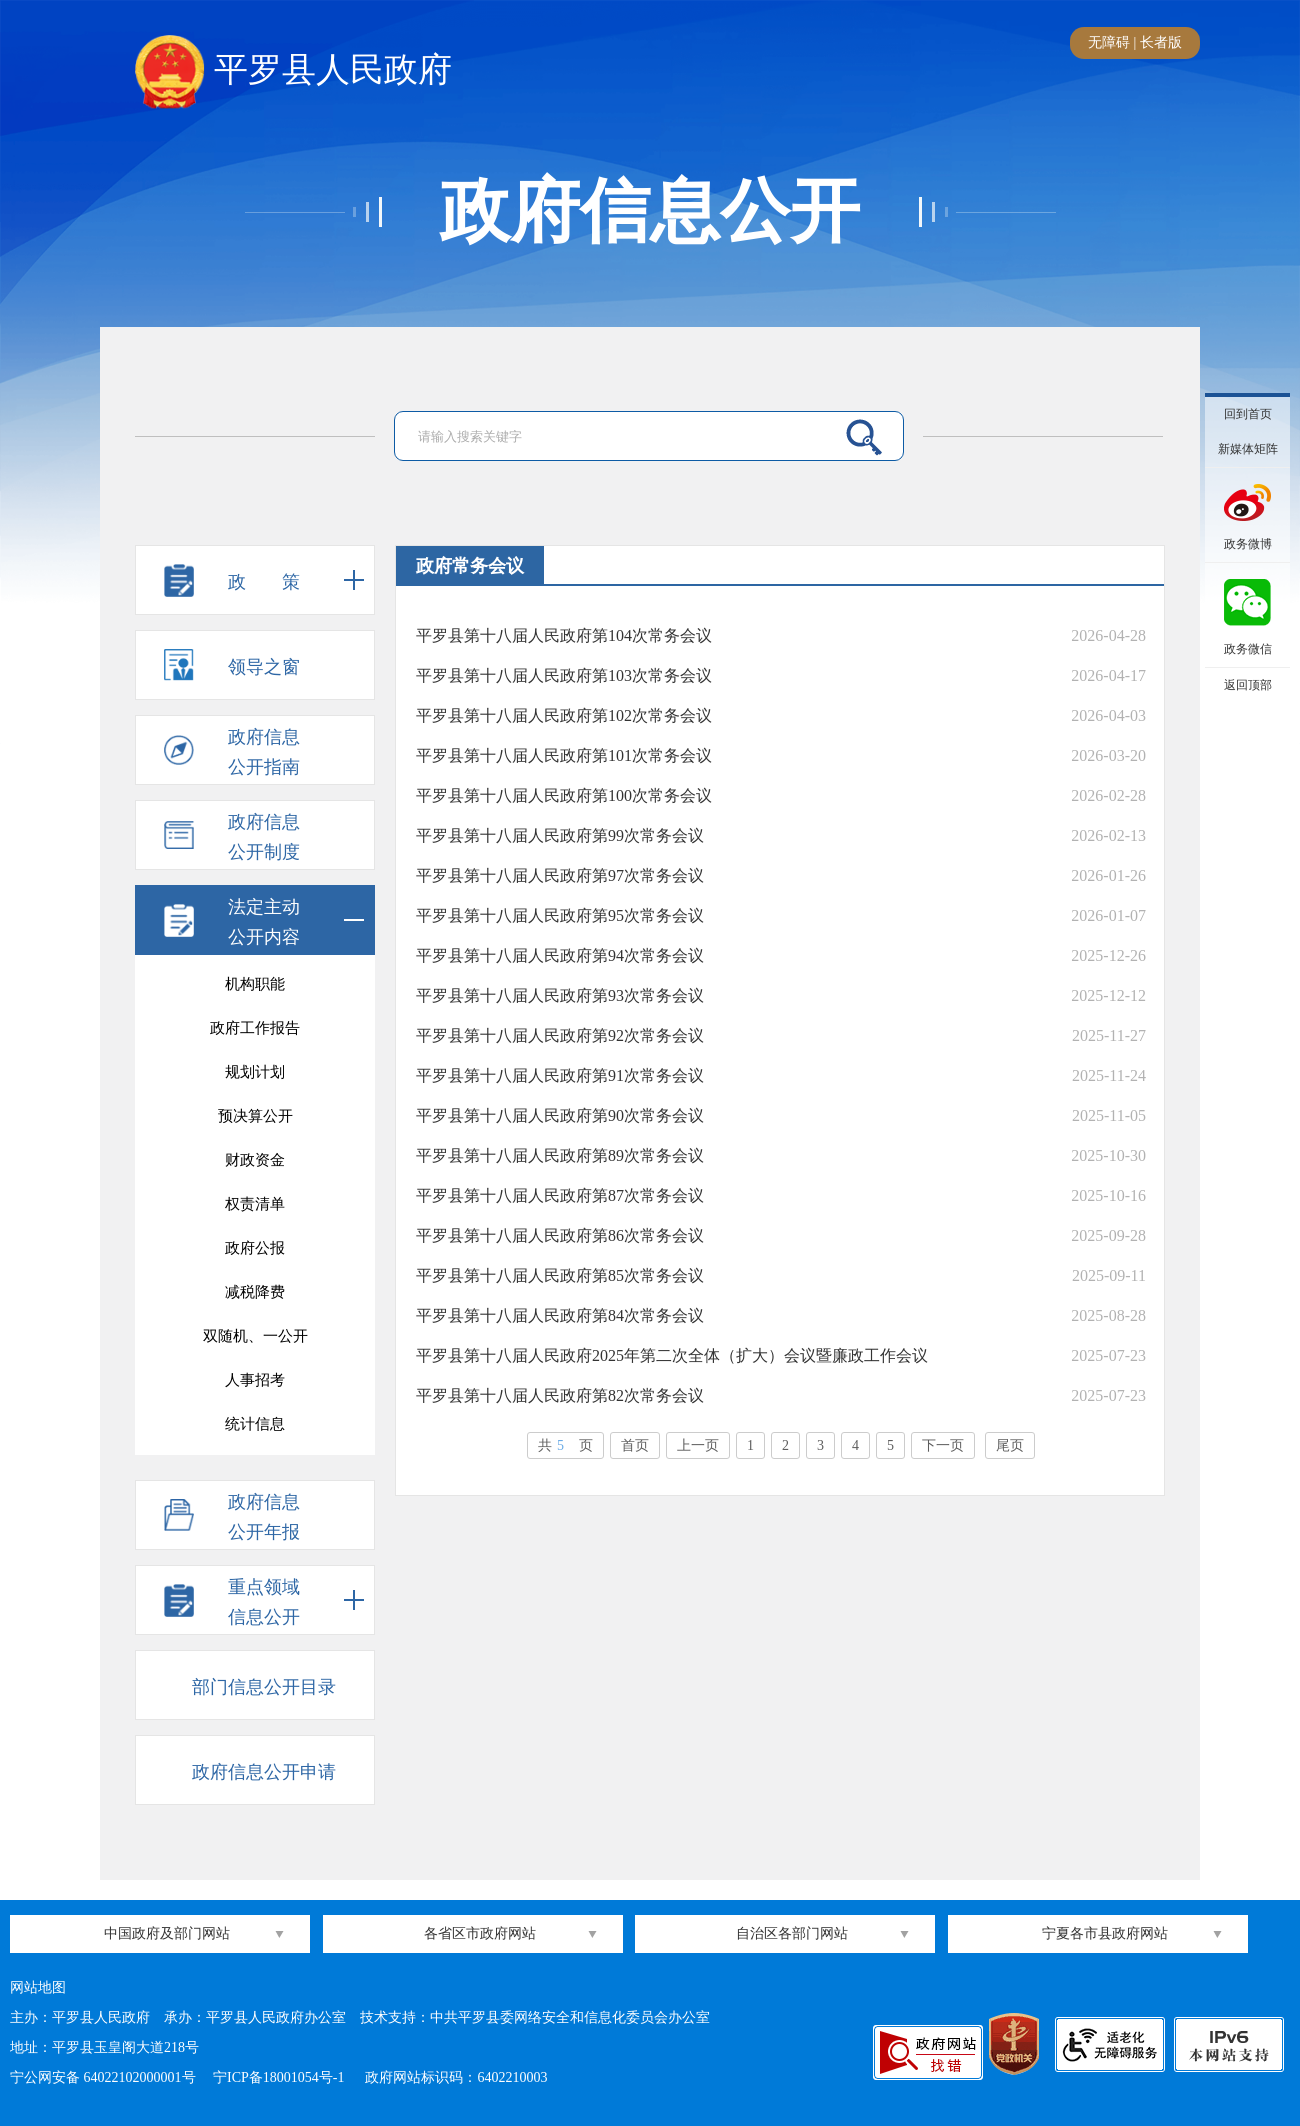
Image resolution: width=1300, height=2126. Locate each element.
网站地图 (38, 1987)
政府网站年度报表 (255, 1333)
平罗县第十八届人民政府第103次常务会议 (564, 675)
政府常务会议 (255, 1289)
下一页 (943, 1445)
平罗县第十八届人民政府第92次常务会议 (560, 1035)
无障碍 (1109, 42)
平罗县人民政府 (293, 71)
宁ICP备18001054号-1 (280, 2077)
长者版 (1161, 42)
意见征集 (255, 1157)
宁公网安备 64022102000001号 (103, 2077)
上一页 (698, 1445)
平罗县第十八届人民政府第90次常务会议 (560, 1115)
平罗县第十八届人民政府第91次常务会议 (560, 1075)
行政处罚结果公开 (255, 1201)
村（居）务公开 (255, 1113)
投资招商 (255, 981)
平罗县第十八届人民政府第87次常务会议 (560, 1195)
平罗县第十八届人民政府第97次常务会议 (560, 875)
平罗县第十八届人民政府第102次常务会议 (564, 715)
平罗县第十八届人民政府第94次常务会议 (560, 955)
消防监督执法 (255, 1421)
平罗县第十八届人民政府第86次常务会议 (560, 1235)
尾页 (1010, 1445)
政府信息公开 (650, 212)
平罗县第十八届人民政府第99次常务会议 (560, 835)
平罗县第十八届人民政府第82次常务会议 (560, 1395)
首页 (635, 1445)
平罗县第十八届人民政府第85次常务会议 (560, 1275)
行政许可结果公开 (255, 1245)
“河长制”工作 (255, 1025)
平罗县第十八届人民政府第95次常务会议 (560, 915)
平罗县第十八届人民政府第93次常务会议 (560, 995)
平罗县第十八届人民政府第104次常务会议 (564, 635)
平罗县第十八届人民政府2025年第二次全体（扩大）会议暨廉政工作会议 (672, 1355)
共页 (565, 1445)
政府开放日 (255, 1377)
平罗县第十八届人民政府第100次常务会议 (564, 795)
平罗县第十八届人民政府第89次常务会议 (560, 1155)
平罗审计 (255, 1069)
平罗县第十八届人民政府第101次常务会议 (564, 755)
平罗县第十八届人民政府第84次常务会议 (560, 1315)
